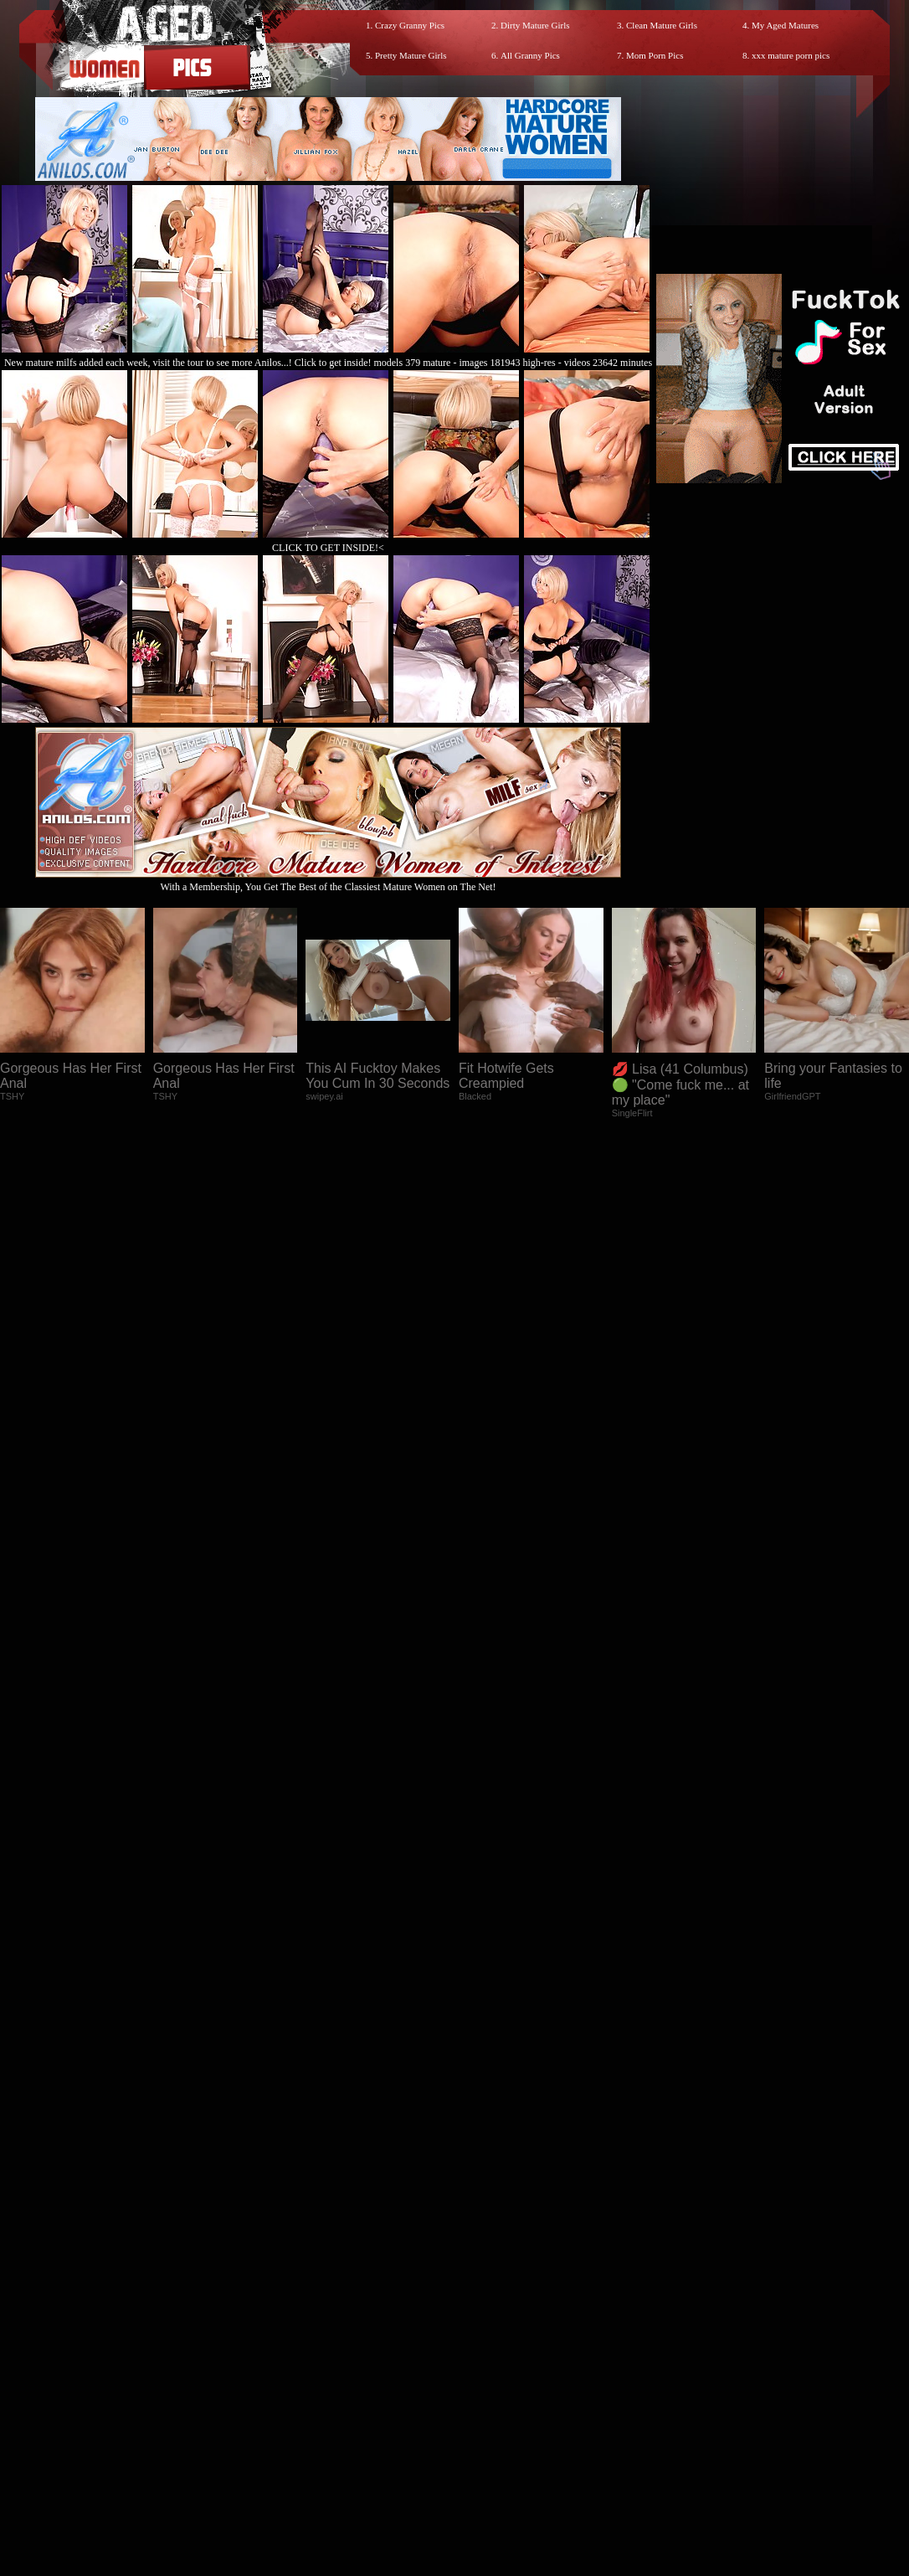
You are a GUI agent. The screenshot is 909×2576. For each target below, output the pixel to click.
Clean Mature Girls (661, 25)
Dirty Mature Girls (535, 25)
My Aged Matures (785, 25)
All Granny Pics (530, 55)
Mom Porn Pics (654, 55)
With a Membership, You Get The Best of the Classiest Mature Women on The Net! (328, 880)
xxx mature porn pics (790, 55)
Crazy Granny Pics (409, 25)
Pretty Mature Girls (411, 55)
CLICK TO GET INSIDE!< (328, 548)
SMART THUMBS (484, 2255)
